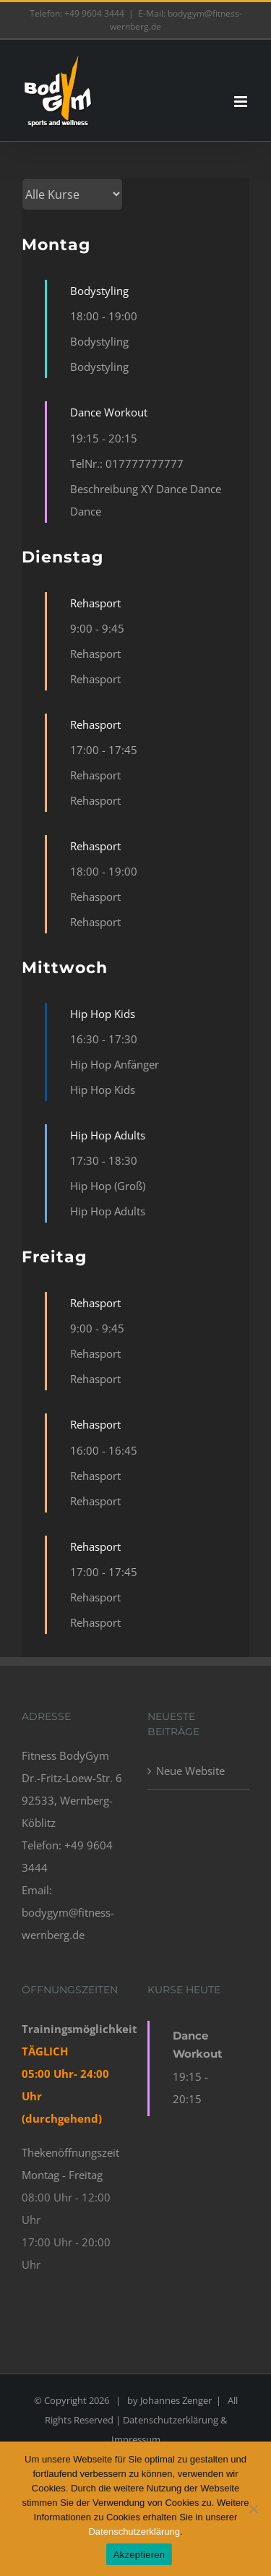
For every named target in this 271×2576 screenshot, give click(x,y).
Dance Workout (108, 412)
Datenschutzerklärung (133, 2531)
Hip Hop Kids (102, 1013)
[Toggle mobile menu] (241, 101)
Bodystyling (99, 290)
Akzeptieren (139, 2554)
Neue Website (190, 1770)
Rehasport (95, 603)
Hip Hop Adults (107, 1135)
